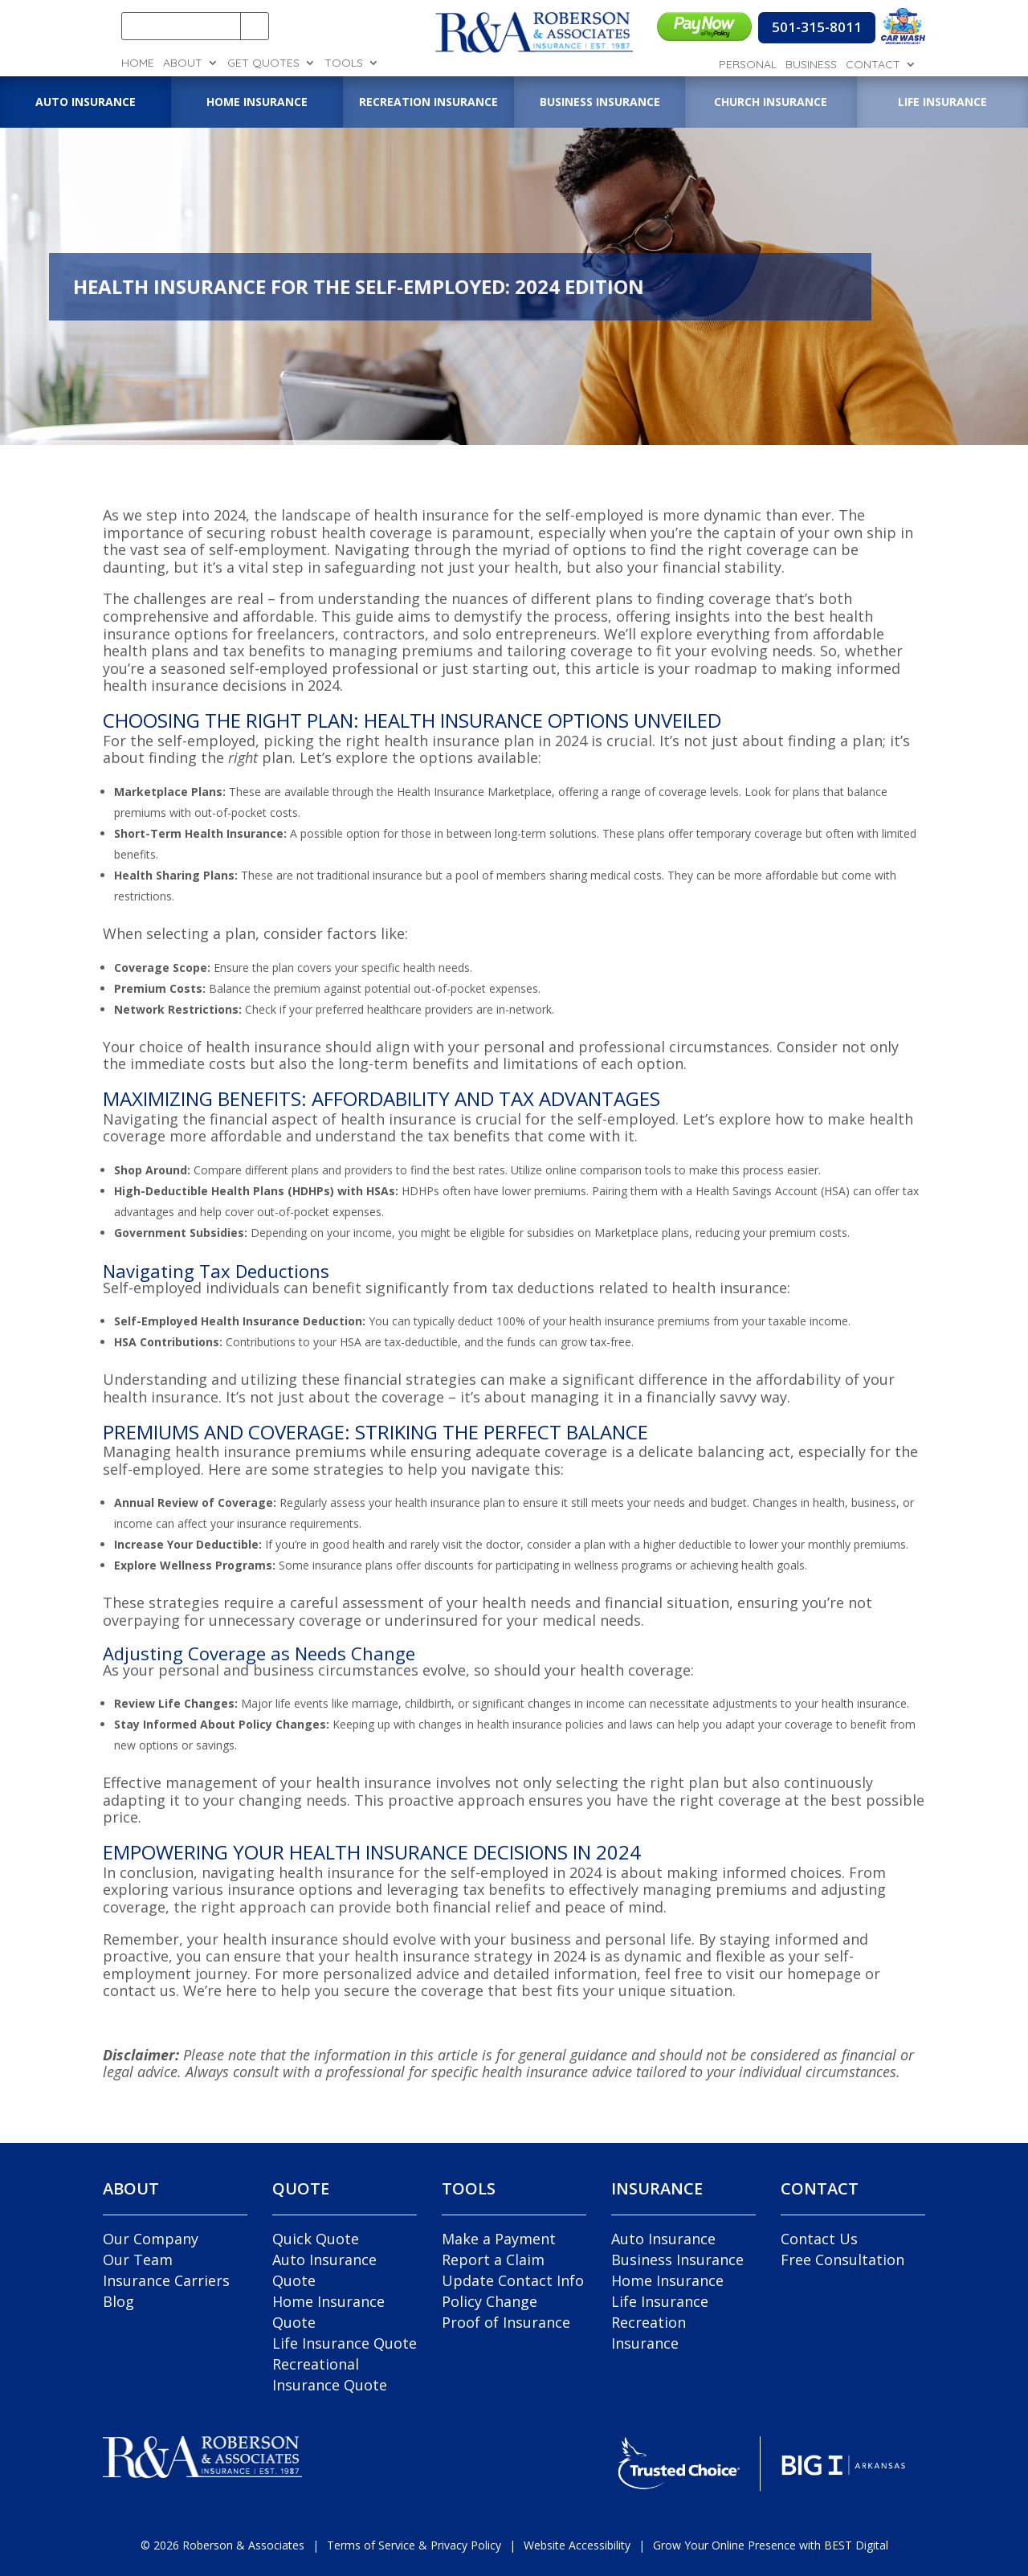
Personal (748, 65)
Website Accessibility (577, 2545)
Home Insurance (667, 2280)
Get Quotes (263, 63)
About (182, 63)
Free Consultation (842, 2259)
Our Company (150, 2238)
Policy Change (489, 2301)
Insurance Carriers (166, 2280)
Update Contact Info (513, 2280)
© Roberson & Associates (222, 2545)
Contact (873, 65)
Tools (343, 63)
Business (811, 65)
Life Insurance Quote (344, 2343)
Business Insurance (677, 2259)
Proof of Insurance (506, 2322)
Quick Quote (315, 2238)
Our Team (138, 2259)
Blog (118, 2301)
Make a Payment (499, 2238)
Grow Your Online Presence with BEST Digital (770, 2545)
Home (137, 63)
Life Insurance (659, 2301)
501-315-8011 (817, 27)
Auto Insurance (663, 2238)
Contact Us (819, 2238)
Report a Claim (493, 2259)
